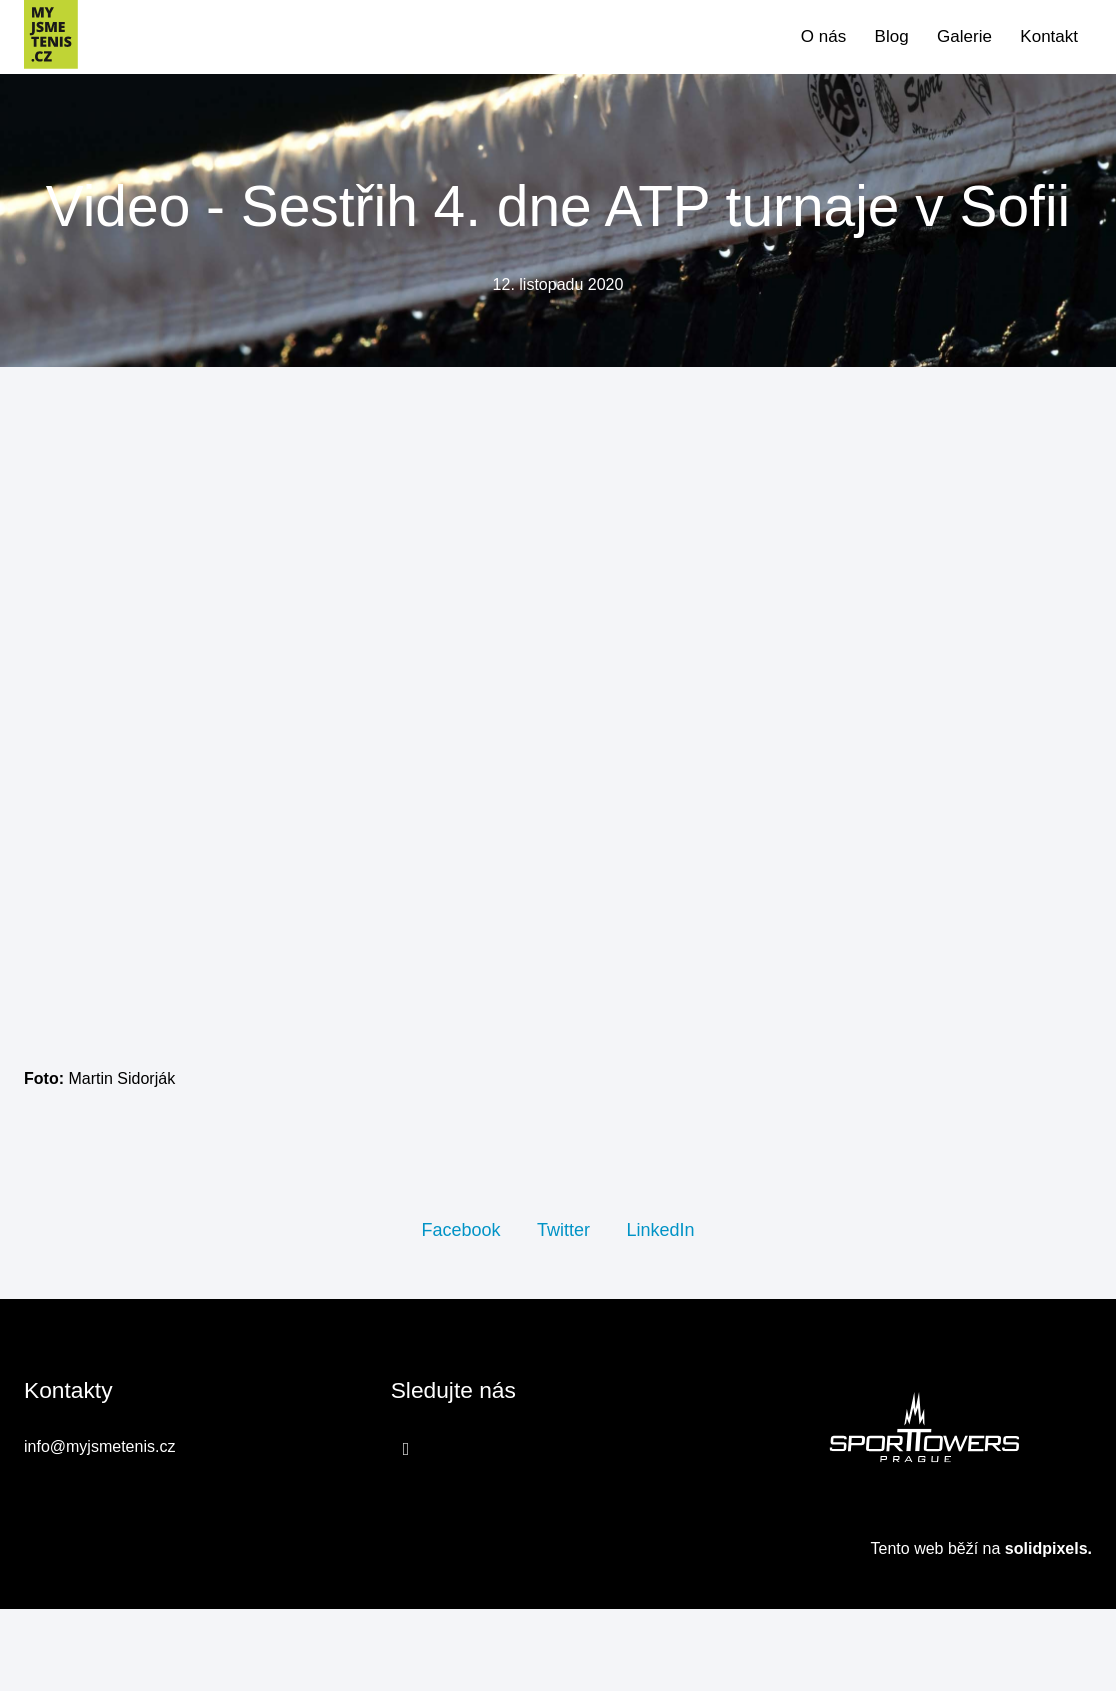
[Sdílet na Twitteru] (563, 1311)
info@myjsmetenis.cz (99, 1529)
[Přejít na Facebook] (406, 1532)
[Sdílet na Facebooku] (460, 1311)
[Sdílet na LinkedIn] (660, 1311)
